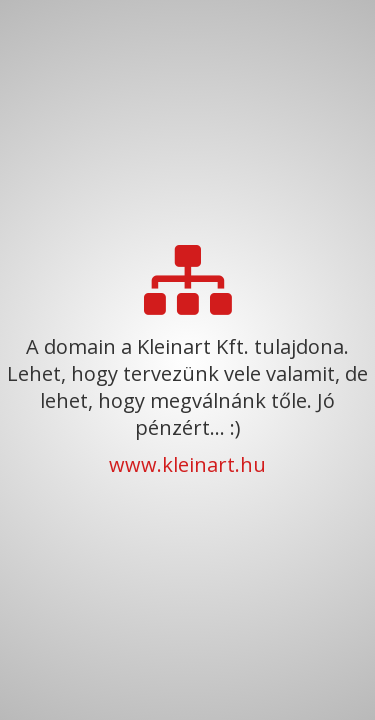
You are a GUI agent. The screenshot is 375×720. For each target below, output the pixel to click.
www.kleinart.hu (187, 464)
